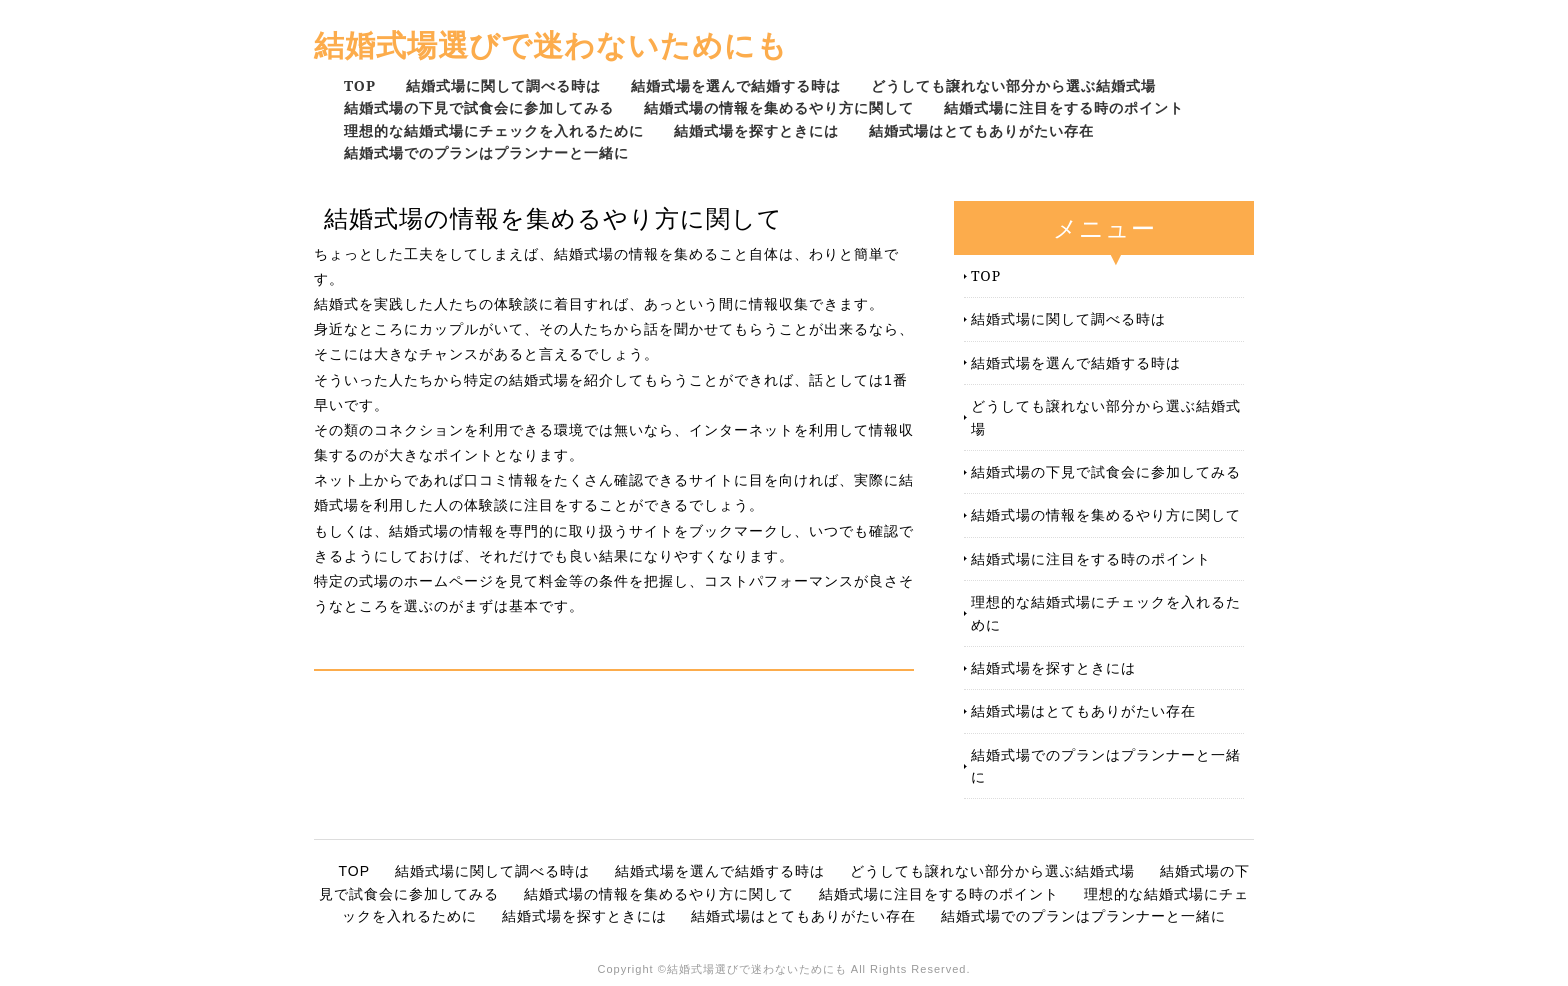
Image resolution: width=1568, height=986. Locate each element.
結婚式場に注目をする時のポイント (1064, 107)
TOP (360, 85)
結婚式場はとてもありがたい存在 (981, 130)
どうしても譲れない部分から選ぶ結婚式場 (1013, 85)
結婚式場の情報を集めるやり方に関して (779, 107)
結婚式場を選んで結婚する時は (736, 85)
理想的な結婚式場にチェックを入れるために (494, 130)
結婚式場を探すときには (756, 130)
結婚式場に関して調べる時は (503, 85)
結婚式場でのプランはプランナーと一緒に (486, 152)
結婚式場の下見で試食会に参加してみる (479, 107)
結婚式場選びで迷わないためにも (551, 44)
